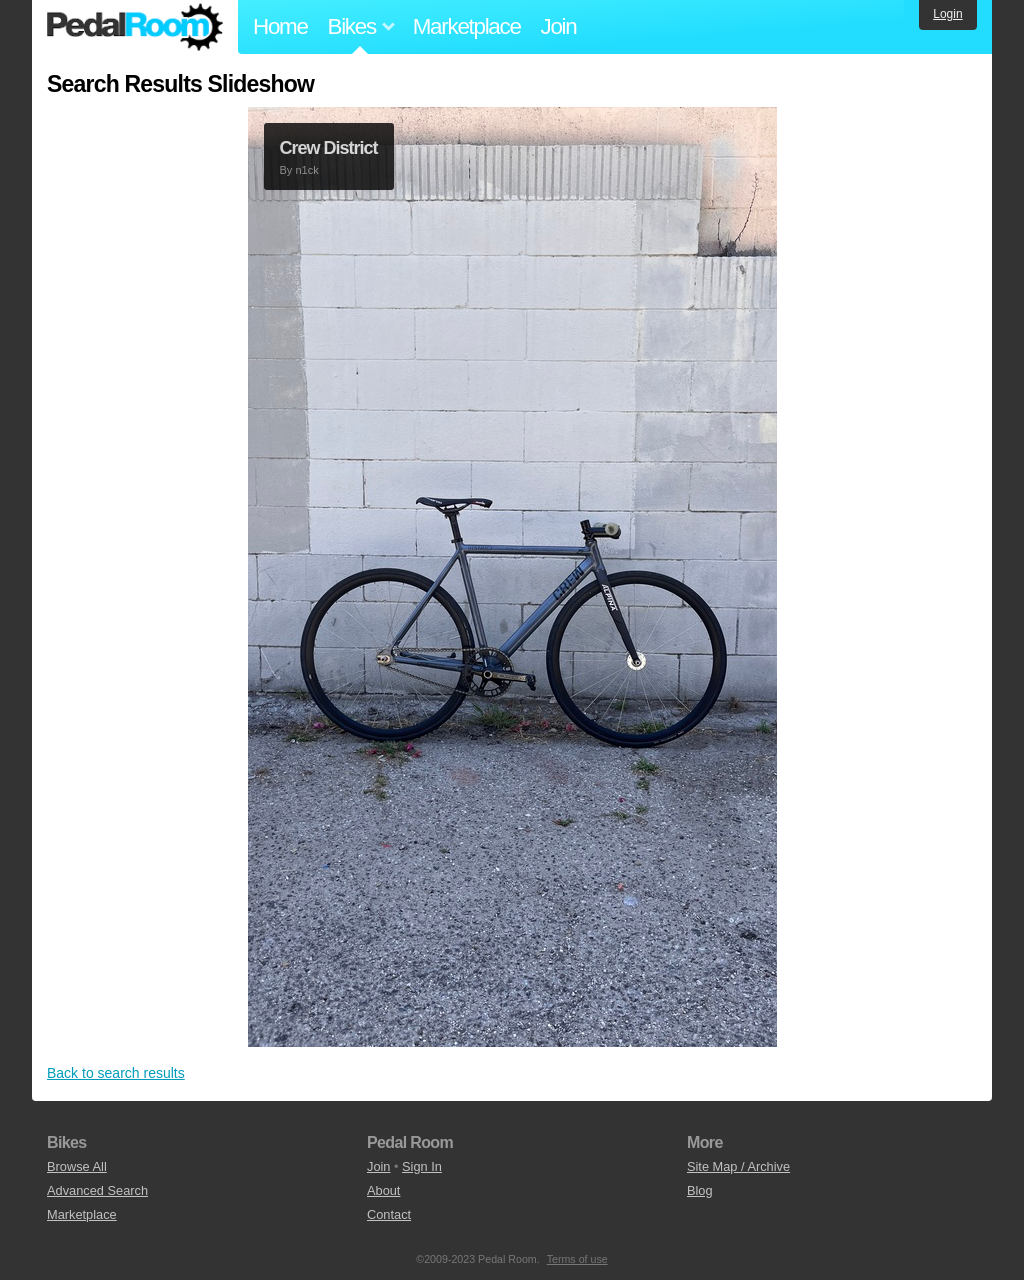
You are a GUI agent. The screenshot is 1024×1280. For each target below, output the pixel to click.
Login (947, 14)
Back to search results (116, 1073)
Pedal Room (135, 27)
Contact (389, 1214)
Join (559, 26)
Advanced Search (97, 1190)
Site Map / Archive (738, 1166)
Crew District (329, 148)
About (383, 1190)
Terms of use (577, 1259)
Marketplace (467, 26)
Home (280, 26)
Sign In (422, 1166)
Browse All (77, 1166)
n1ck (306, 170)
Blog (700, 1190)
